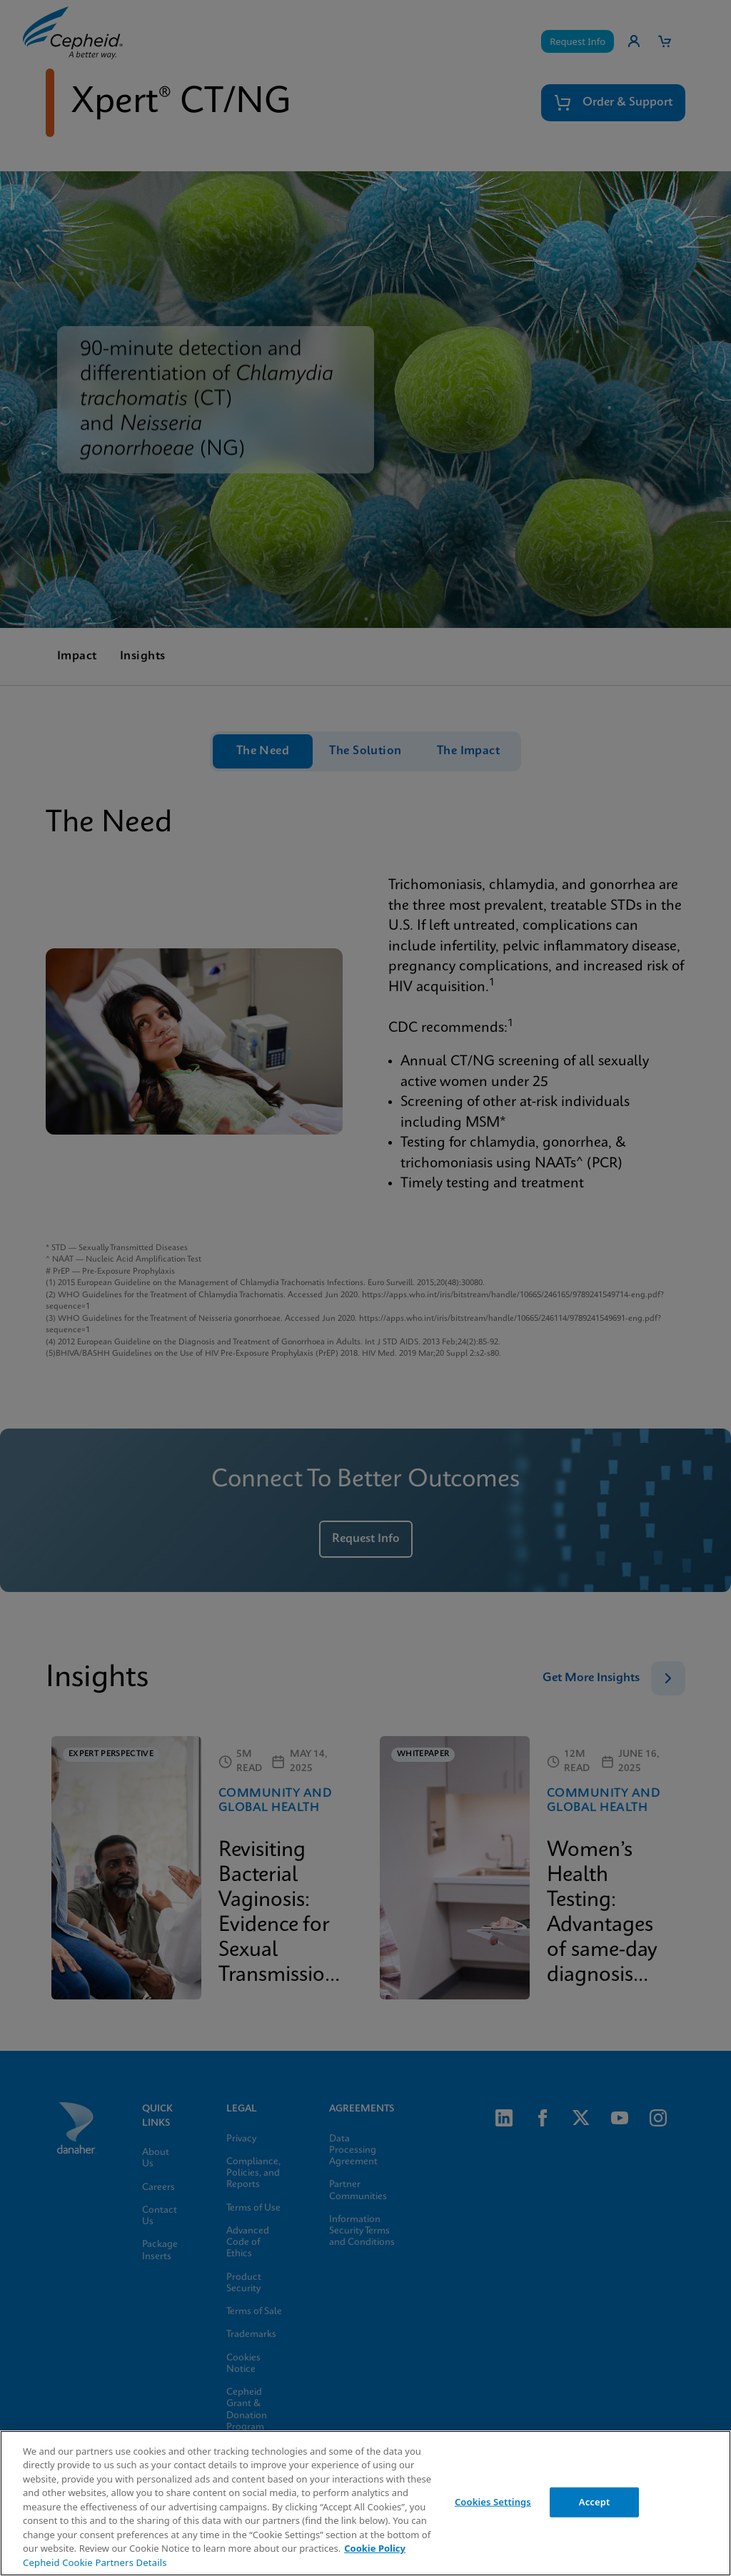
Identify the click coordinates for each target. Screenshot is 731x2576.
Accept (594, 2501)
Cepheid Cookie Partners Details (95, 2562)
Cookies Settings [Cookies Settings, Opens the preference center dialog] (493, 2501)
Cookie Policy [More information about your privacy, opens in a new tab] (374, 2548)
